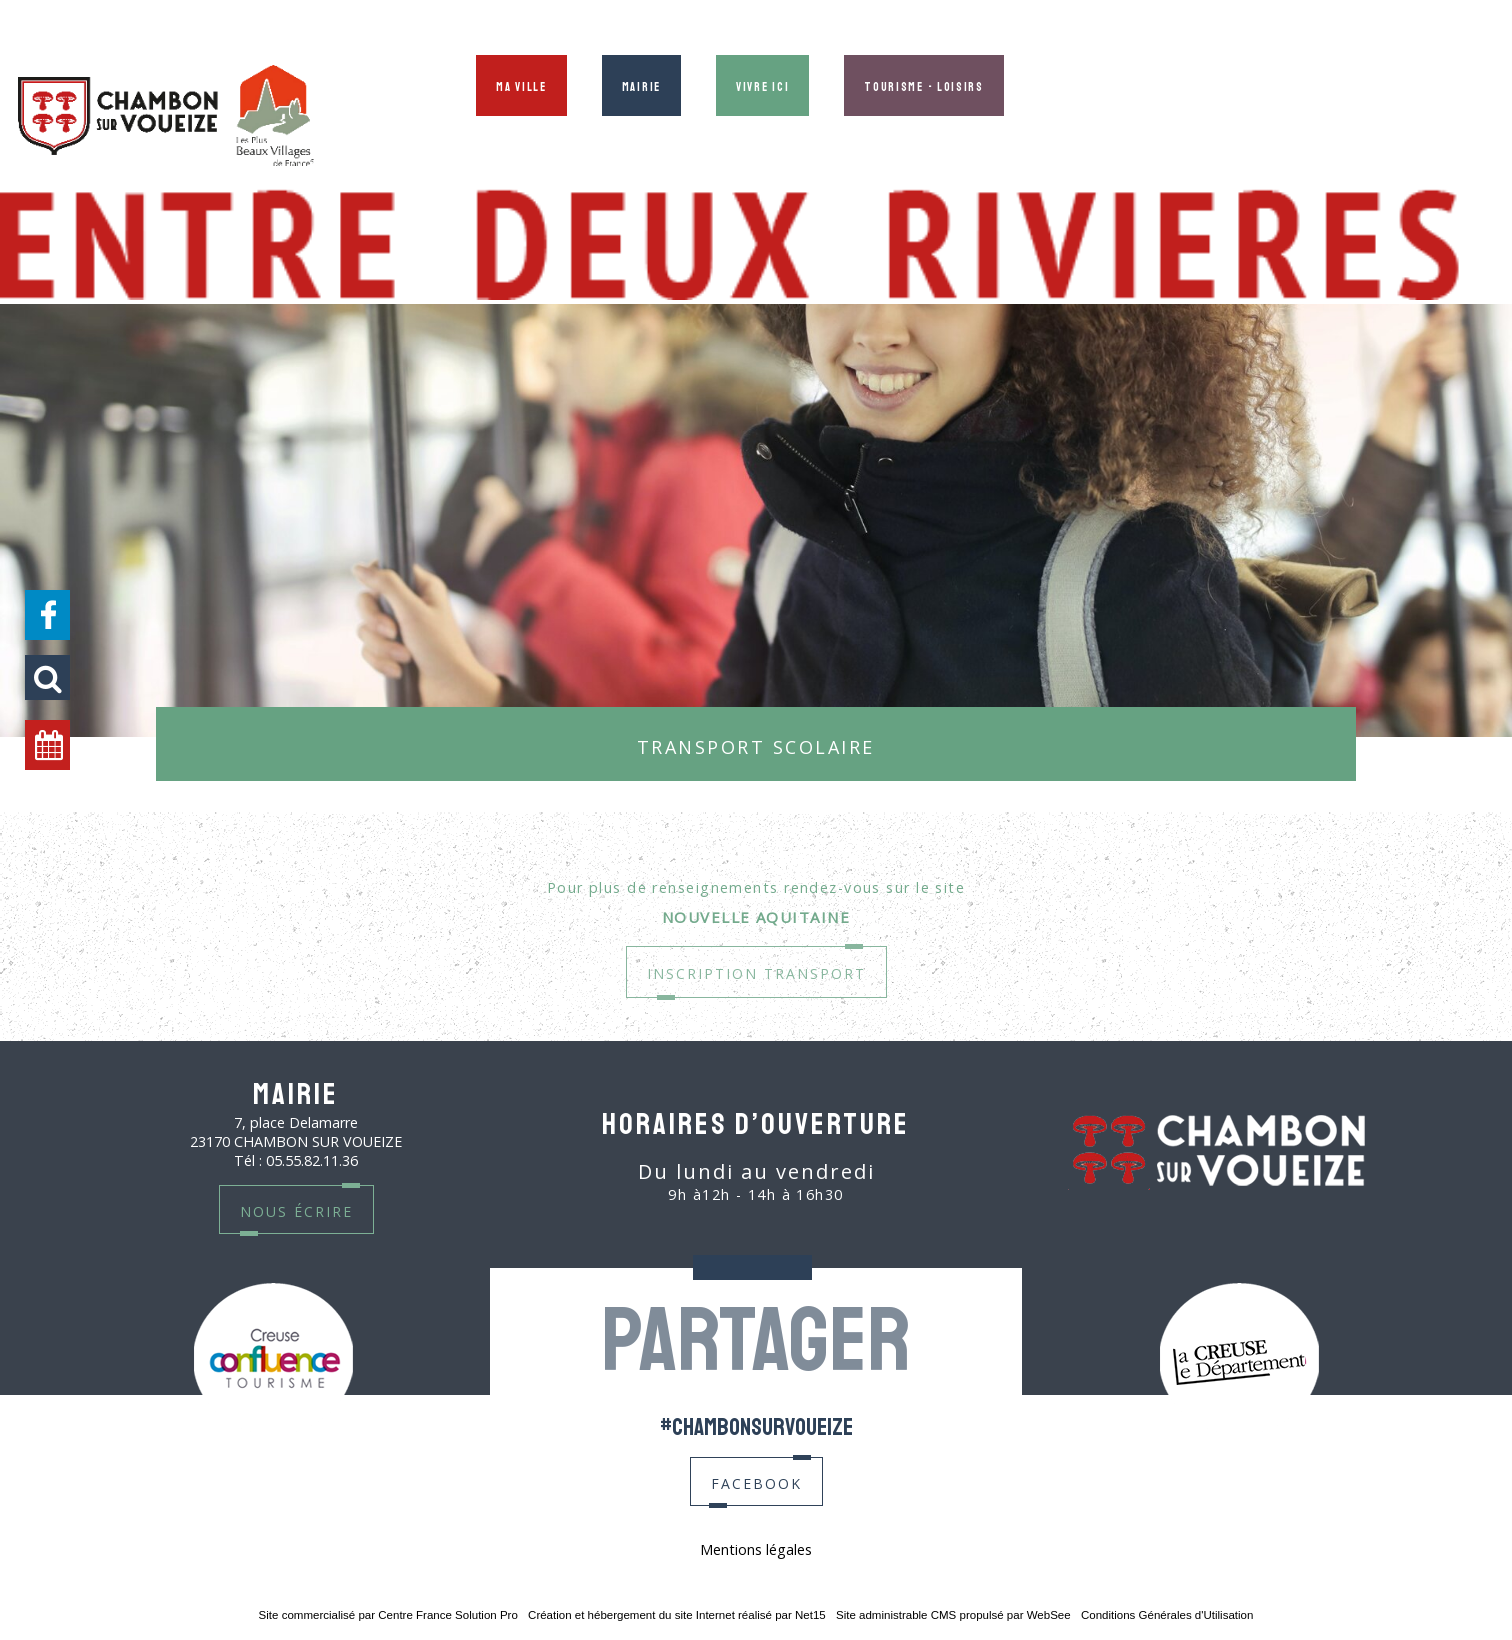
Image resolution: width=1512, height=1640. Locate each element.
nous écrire (296, 1209)
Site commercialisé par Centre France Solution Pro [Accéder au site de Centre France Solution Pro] (388, 1615)
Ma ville (521, 85)
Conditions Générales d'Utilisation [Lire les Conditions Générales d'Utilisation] (1167, 1615)
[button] (47, 677)
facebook (756, 1481)
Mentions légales (756, 1549)
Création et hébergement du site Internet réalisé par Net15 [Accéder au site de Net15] (677, 1615)
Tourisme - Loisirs (924, 85)
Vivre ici (762, 85)
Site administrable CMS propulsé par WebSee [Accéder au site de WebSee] (953, 1615)
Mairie (641, 85)
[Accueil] (166, 117)
